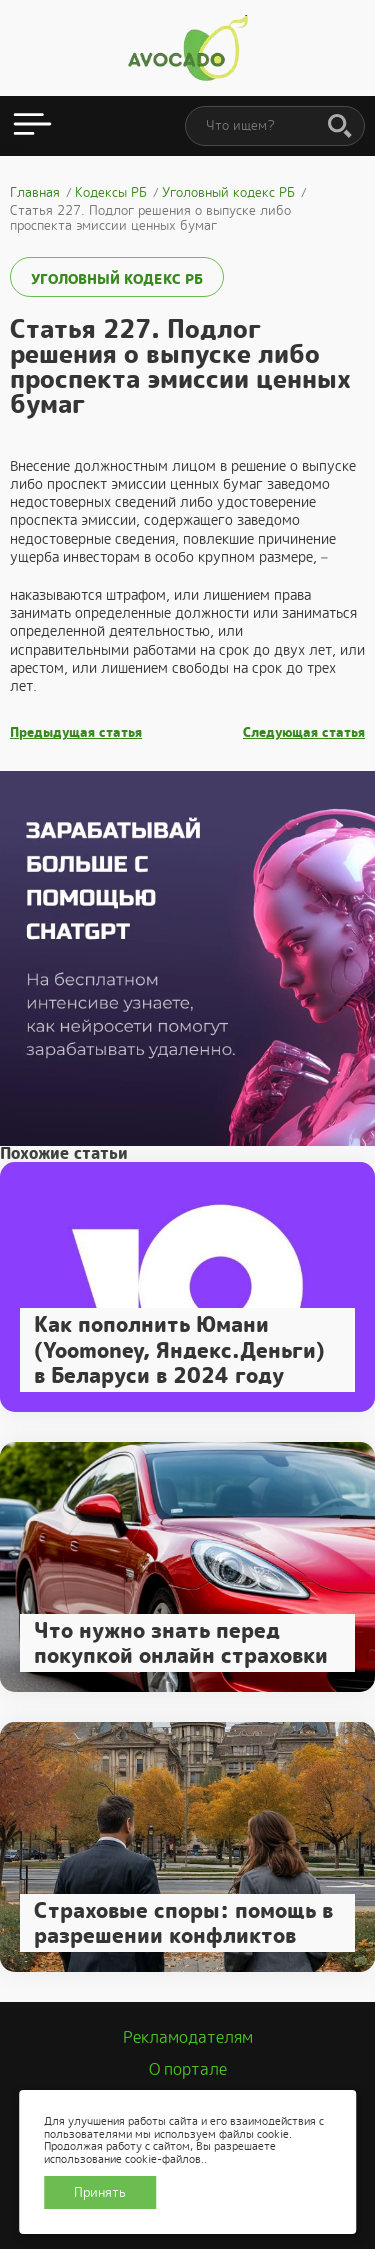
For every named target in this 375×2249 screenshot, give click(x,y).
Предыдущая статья (76, 733)
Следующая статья (304, 733)
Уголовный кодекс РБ (117, 279)
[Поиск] (340, 127)
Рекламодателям (188, 2037)
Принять (100, 2192)
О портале (188, 2069)
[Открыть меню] (32, 126)
